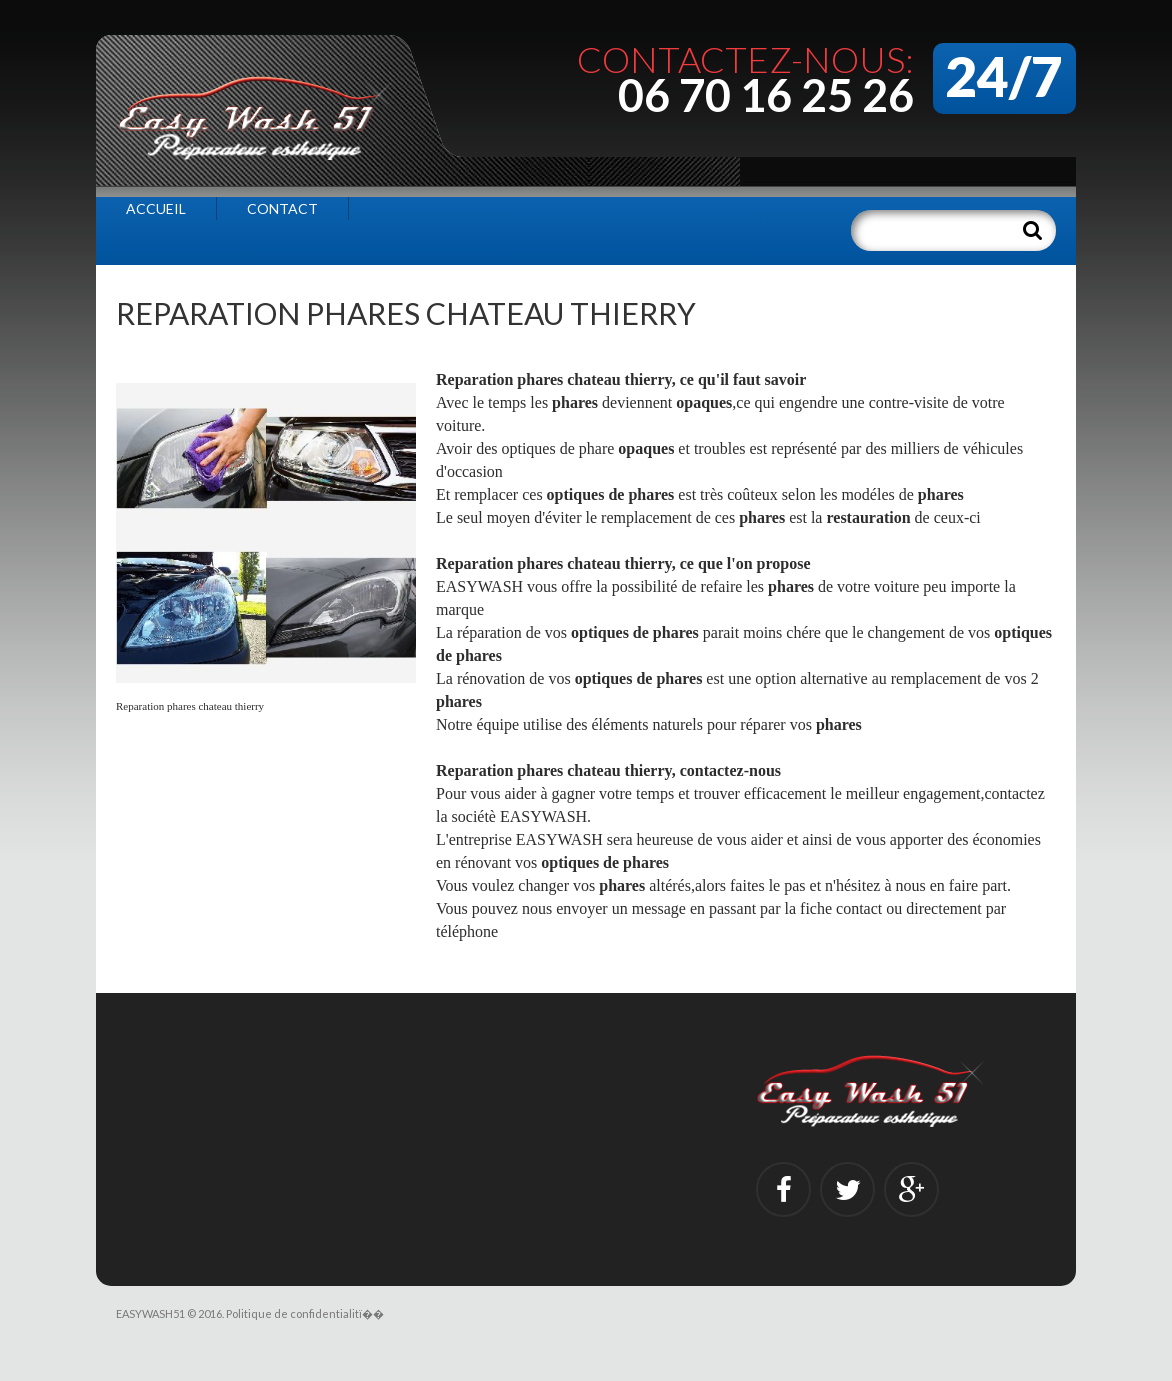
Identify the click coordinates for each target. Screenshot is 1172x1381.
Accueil (156, 208)
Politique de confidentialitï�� (305, 1313)
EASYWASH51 (150, 1313)
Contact (282, 208)
